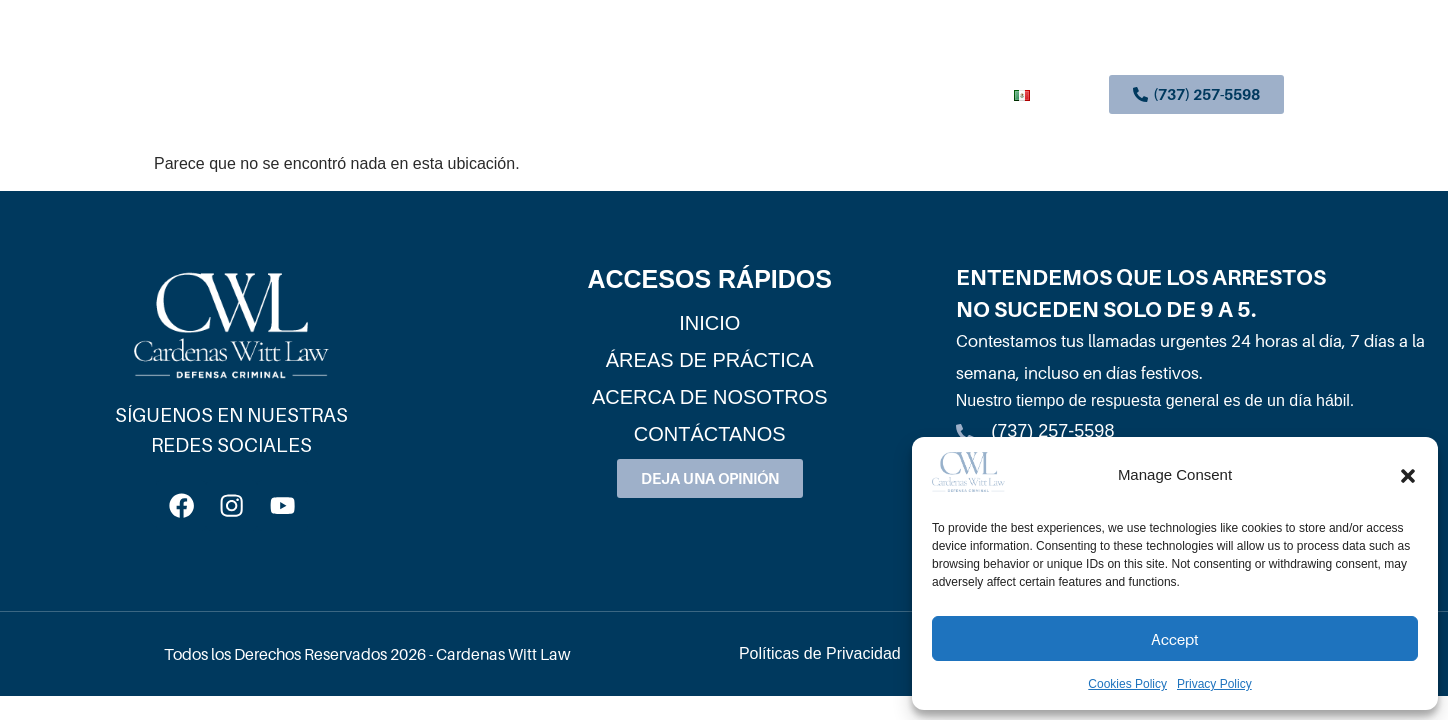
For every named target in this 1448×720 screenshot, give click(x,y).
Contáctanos (948, 95)
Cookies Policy (1127, 684)
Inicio (507, 95)
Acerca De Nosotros (804, 95)
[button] (1408, 476)
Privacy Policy (1214, 684)
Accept (1175, 639)
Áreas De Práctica (628, 95)
